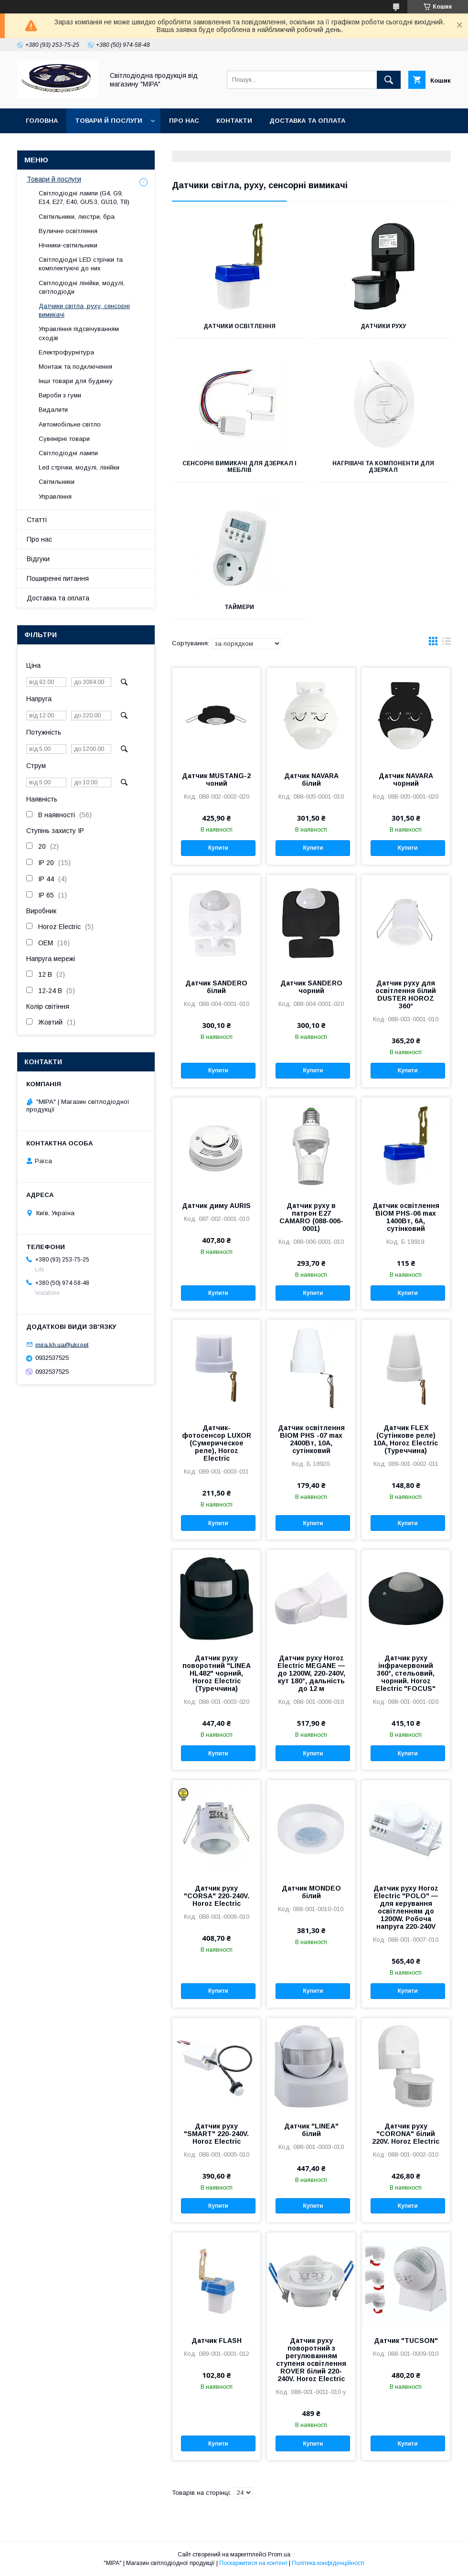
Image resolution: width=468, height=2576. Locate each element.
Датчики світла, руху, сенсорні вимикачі (84, 310)
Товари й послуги (108, 120)
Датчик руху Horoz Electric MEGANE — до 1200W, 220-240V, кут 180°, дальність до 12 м (311, 1673)
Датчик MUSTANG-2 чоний (216, 779)
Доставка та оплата (307, 120)
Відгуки (38, 559)
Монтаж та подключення (75, 366)
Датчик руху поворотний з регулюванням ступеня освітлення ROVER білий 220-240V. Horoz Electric (311, 2360)
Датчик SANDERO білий (216, 986)
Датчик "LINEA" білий (311, 2130)
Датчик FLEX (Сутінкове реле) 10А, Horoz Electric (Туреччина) (405, 1439)
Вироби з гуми (60, 395)
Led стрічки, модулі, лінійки (79, 467)
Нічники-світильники (68, 245)
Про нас (184, 120)
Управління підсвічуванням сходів (79, 333)
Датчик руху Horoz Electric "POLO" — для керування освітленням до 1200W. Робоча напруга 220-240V (405, 1907)
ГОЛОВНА (42, 120)
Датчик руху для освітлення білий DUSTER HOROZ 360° (405, 994)
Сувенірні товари (64, 438)
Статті (37, 520)
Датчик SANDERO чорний (311, 986)
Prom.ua (279, 2554)
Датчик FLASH (216, 2340)
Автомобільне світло (70, 424)
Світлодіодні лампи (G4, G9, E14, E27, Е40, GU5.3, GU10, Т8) (84, 197)
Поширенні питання (58, 578)
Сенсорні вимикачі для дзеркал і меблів (239, 466)
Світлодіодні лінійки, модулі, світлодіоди (82, 287)
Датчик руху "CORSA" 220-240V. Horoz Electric (216, 1895)
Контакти (234, 120)
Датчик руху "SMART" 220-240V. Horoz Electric (216, 2133)
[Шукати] (389, 80)
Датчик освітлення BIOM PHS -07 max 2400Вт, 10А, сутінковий (311, 1439)
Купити (218, 847)
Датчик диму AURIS (216, 1205)
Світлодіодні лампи (68, 453)
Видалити (53, 409)
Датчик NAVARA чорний (406, 779)
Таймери (239, 607)
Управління (55, 496)
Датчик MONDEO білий (311, 1892)
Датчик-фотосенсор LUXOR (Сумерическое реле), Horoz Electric (216, 1443)
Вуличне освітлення (68, 231)
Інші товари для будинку (76, 381)
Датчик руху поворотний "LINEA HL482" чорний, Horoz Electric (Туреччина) (216, 1673)
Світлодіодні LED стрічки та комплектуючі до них (81, 264)
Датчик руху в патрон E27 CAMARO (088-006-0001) (311, 1217)
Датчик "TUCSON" (406, 2340)
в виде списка (446, 643)
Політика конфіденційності (328, 2563)
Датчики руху (383, 326)
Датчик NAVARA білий (311, 779)
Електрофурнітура (66, 352)
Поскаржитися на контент (253, 2563)
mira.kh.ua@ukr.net (61, 1344)
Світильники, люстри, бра (77, 216)
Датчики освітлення (239, 326)
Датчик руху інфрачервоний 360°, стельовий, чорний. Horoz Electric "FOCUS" (406, 1673)
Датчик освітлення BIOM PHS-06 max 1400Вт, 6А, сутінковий (405, 1217)
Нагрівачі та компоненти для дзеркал (383, 466)
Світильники (56, 481)
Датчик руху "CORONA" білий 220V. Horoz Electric (405, 2133)
